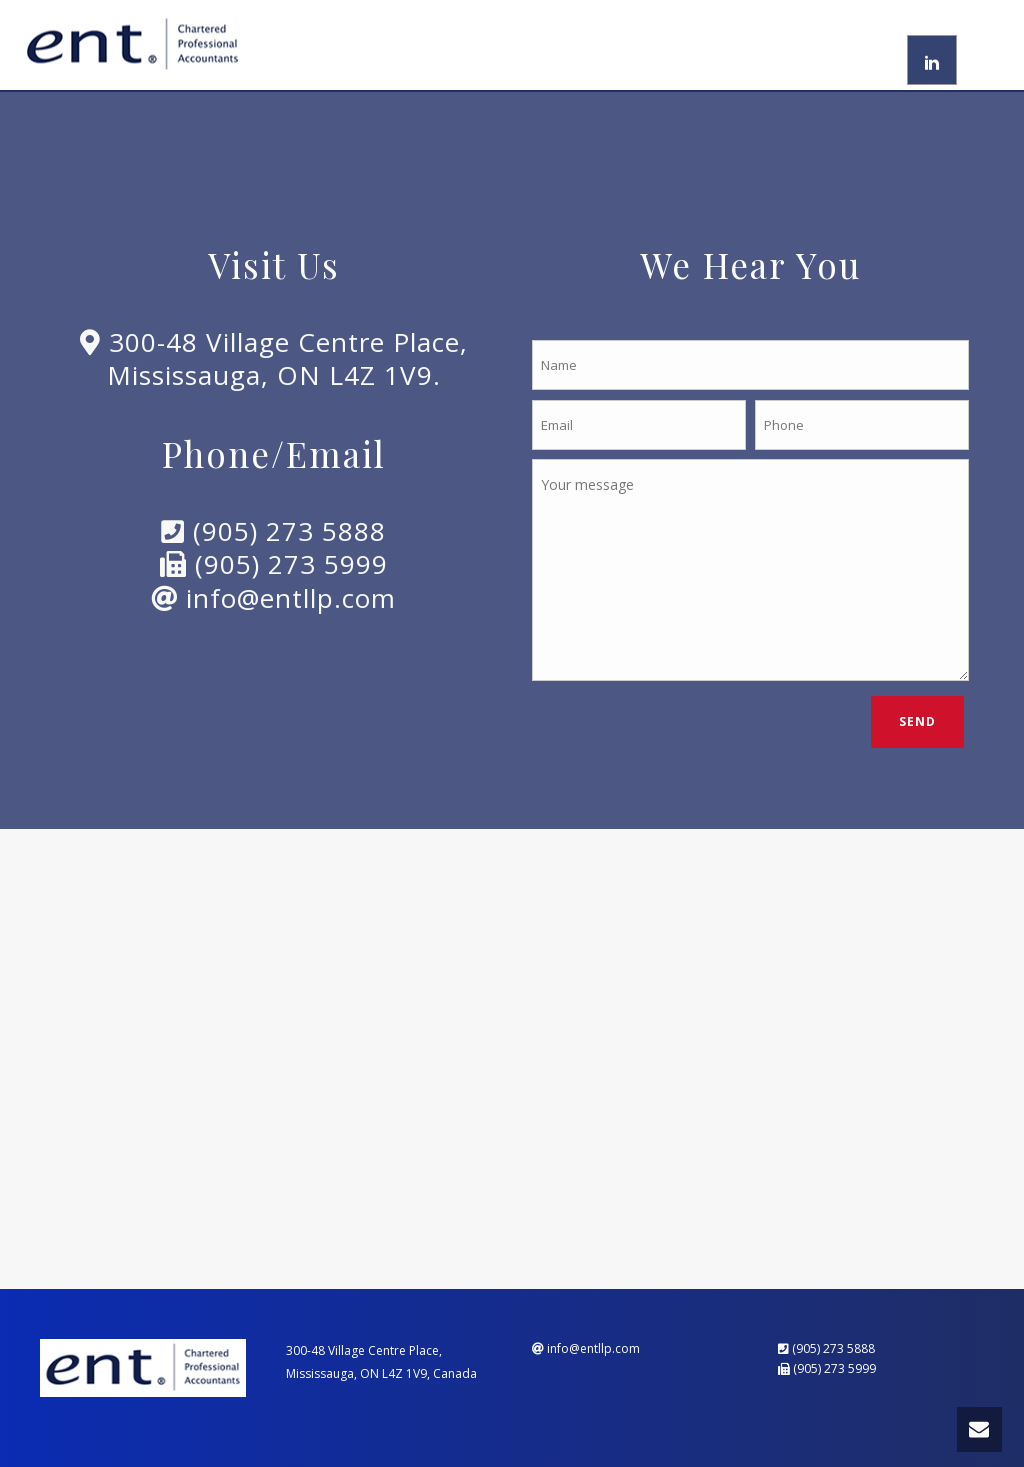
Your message (750, 570)
